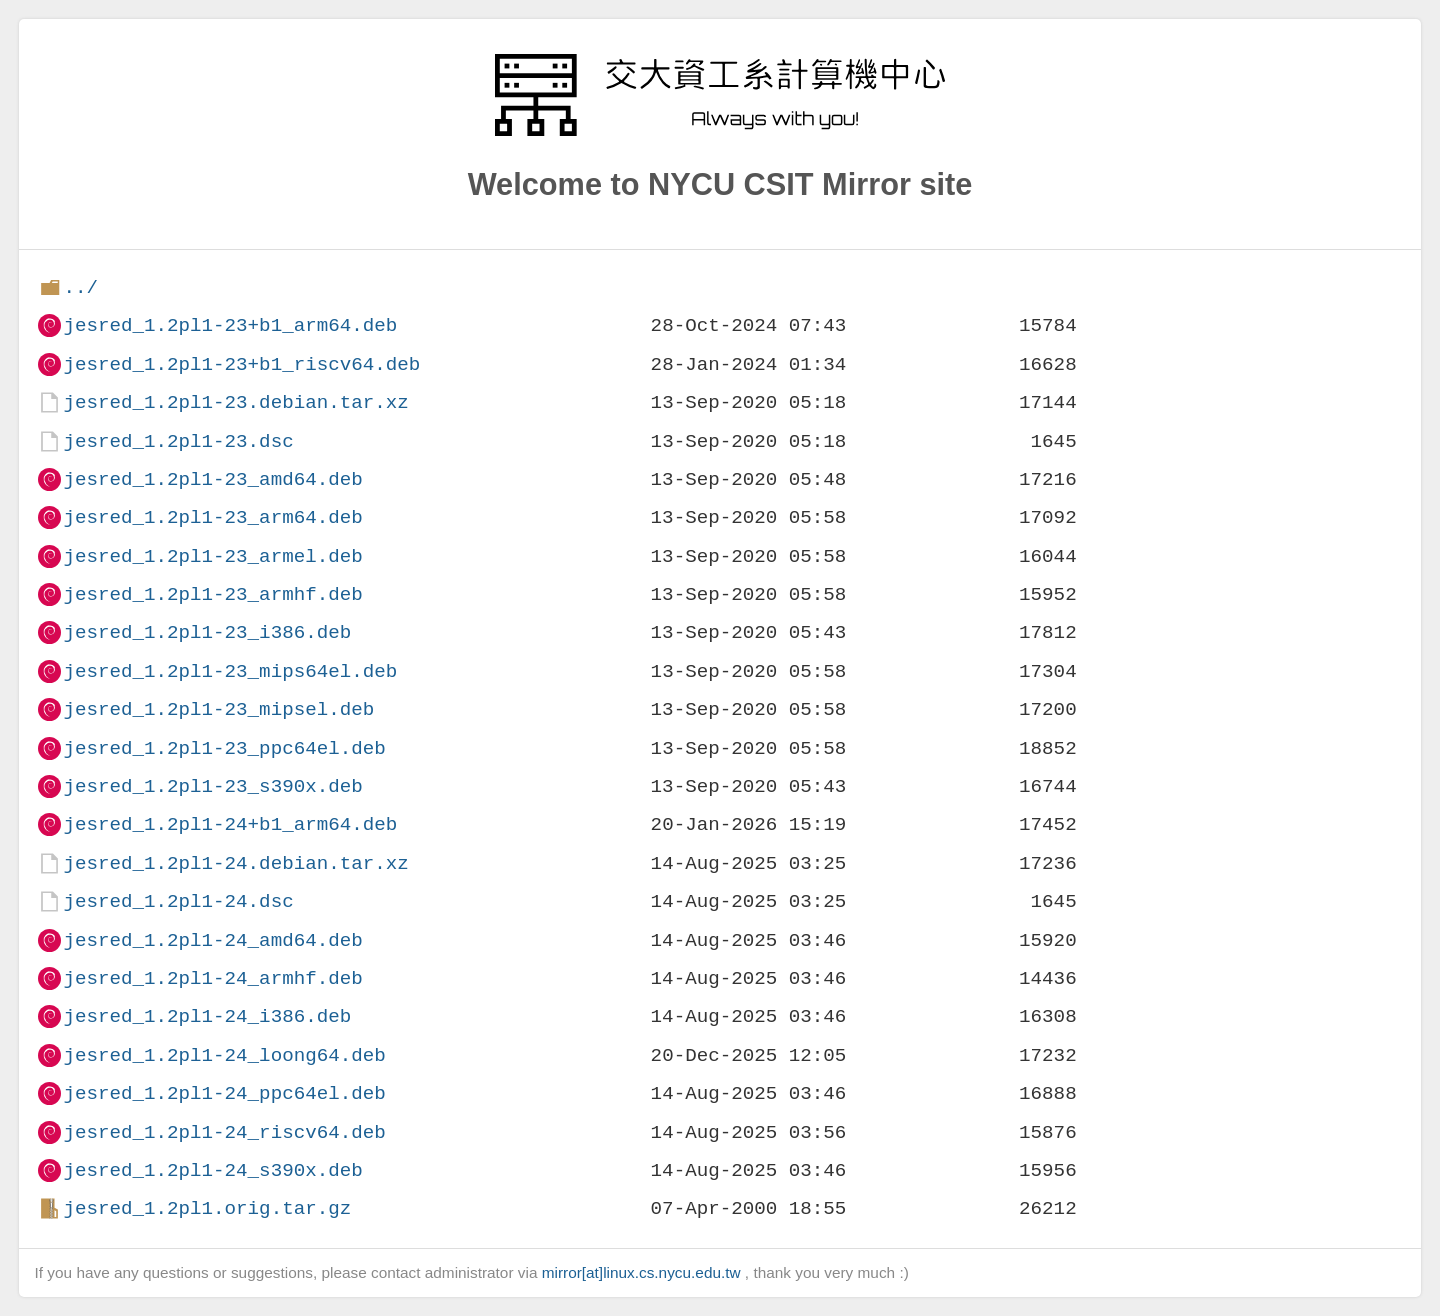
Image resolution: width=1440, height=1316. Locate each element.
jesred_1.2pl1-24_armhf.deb (212, 978)
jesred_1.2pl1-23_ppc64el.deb (224, 748)
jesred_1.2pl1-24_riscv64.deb (224, 1132)
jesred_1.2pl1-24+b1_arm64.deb (230, 824)
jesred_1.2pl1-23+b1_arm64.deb (230, 325)
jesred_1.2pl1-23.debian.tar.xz (235, 402)
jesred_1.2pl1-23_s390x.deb (212, 786)
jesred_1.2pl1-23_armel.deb (212, 556)
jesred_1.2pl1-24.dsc (178, 901)
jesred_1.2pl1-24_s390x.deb (212, 1170)
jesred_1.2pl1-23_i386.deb (207, 632)
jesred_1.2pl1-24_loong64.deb (224, 1055)
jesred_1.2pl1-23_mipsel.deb (218, 709)
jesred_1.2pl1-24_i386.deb (207, 1016)
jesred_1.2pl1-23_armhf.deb (212, 594)
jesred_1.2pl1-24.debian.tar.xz (235, 863)
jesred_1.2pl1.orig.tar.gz (207, 1208)
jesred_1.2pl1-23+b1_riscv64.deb (241, 364)
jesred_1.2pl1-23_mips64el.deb (230, 671)
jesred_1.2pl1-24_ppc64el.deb (224, 1093)
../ (80, 287)
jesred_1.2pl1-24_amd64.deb (212, 940)
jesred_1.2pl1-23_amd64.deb (212, 479)
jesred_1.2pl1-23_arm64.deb (212, 517)
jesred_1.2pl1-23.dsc (178, 441)
